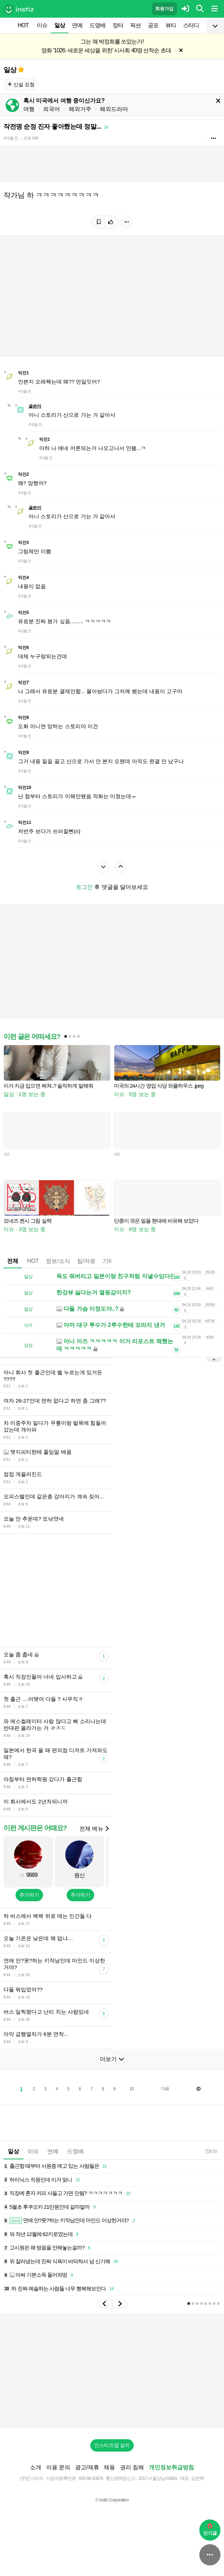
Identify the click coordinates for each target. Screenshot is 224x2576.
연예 (77, 25)
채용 (109, 2467)
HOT (23, 25)
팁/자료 (86, 1261)
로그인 (84, 887)
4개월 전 (11, 138)
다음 (165, 2088)
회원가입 (164, 8)
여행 (29, 109)
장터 (118, 25)
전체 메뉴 (94, 1829)
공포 (153, 25)
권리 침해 (132, 2467)
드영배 (97, 25)
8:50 (211, 2151)
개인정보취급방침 (171, 2467)
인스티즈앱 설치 (112, 2445)
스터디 (191, 25)
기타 (108, 1261)
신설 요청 (21, 84)
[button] (104, 2303)
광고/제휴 (87, 2467)
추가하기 (29, 1895)
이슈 (42, 25)
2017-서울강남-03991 (157, 2478)
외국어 (51, 109)
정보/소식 (58, 1261)
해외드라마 (114, 109)
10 (131, 2088)
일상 (59, 25)
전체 (12, 1261)
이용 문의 (58, 2467)
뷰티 (170, 25)
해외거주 (80, 109)
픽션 (135, 25)
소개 (35, 2467)
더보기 (112, 2059)
